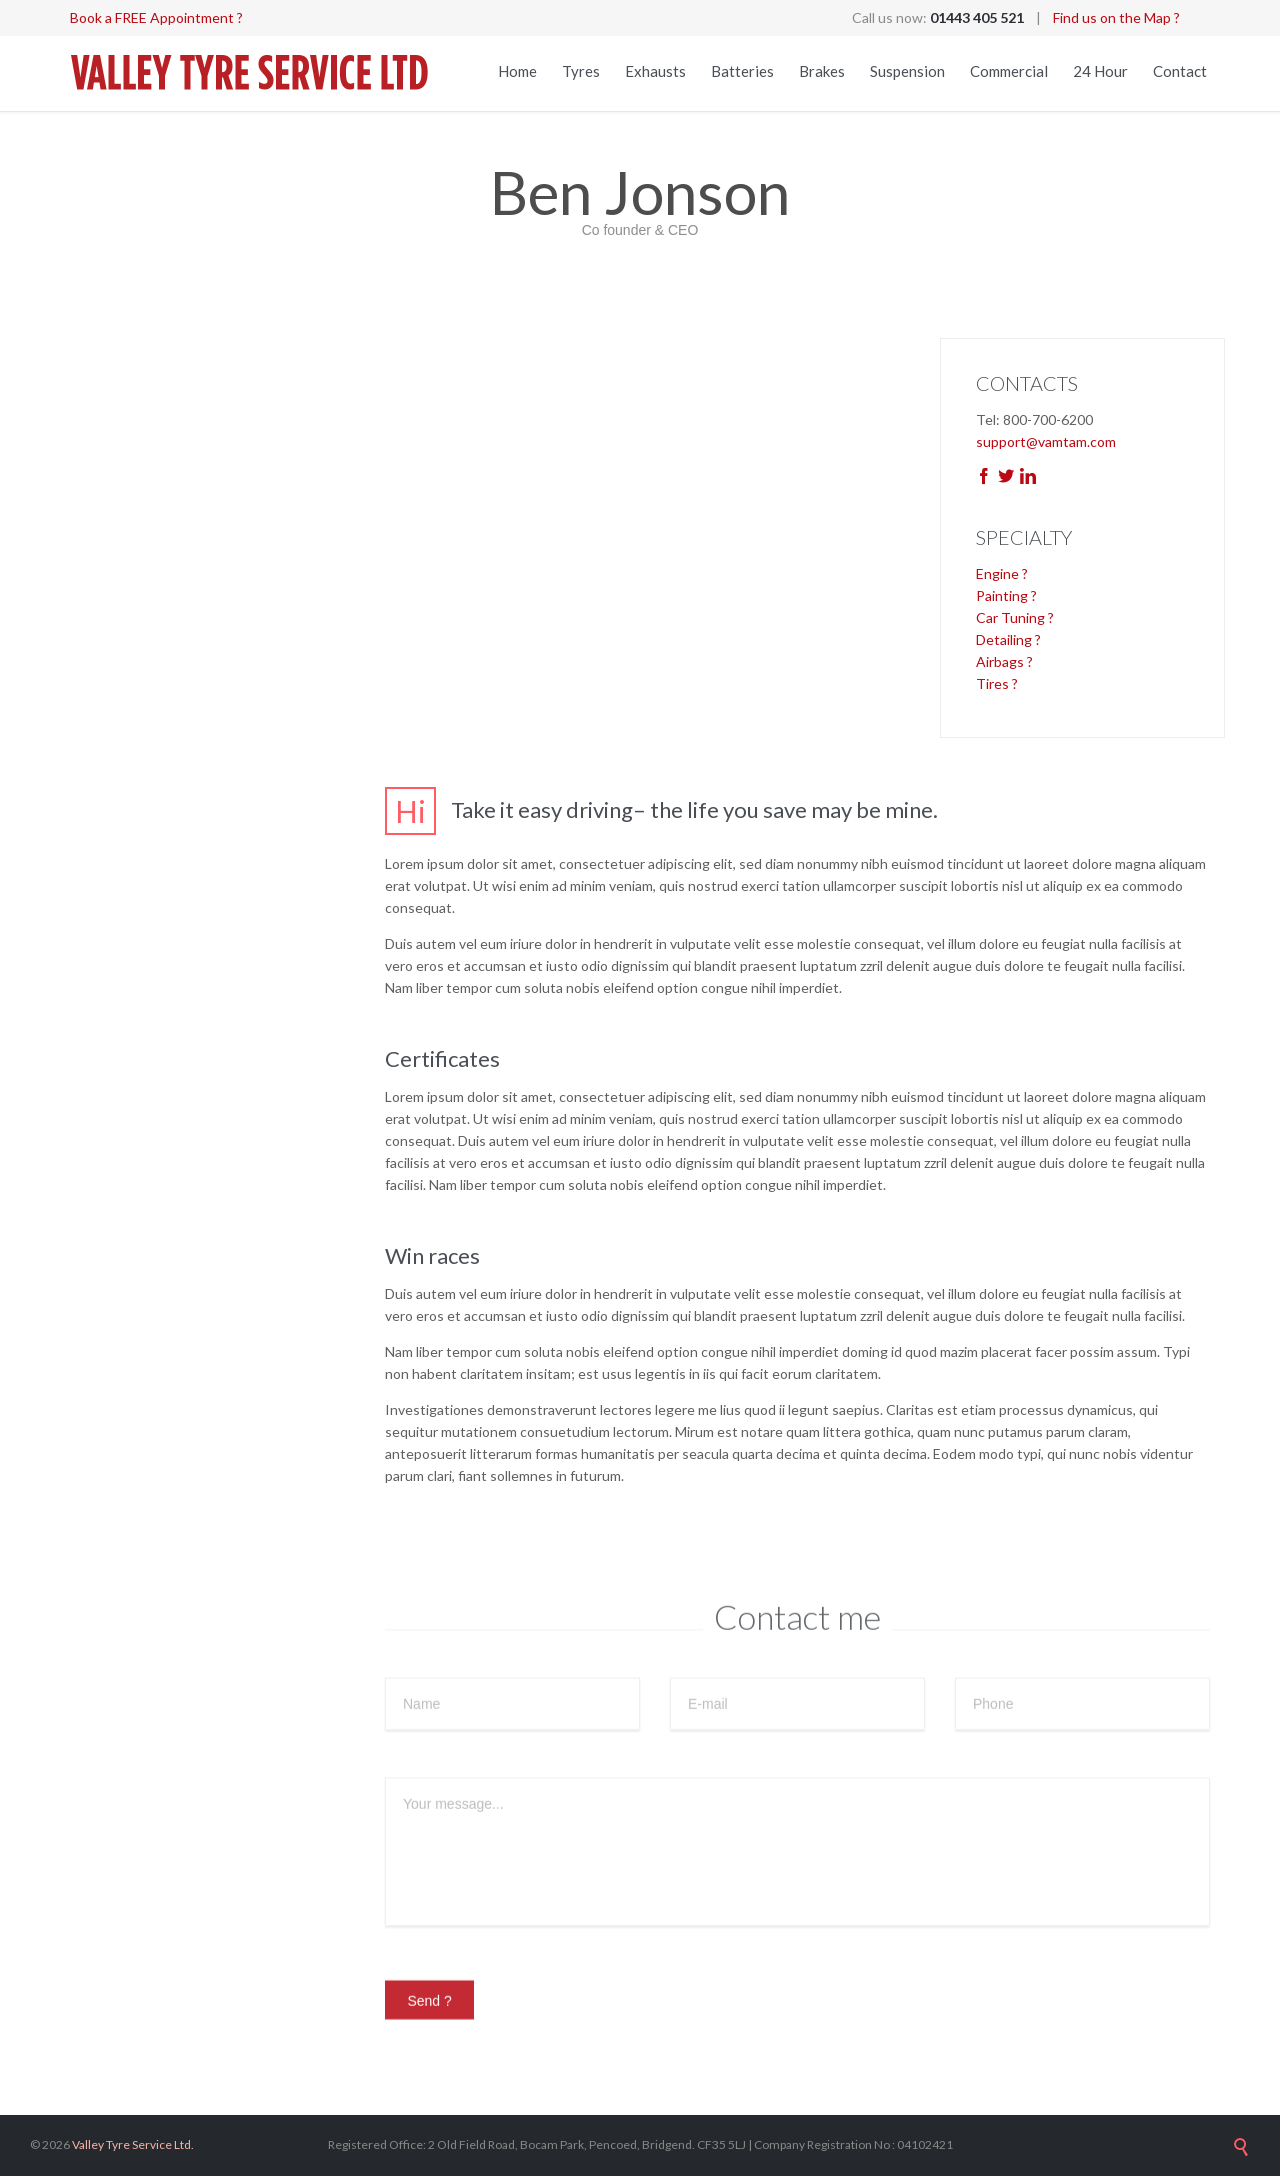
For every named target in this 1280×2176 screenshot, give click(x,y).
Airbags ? (1004, 661)
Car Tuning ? (1015, 617)
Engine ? (1002, 573)
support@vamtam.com (1046, 441)
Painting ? (1006, 595)
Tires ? (997, 683)
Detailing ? (1008, 639)
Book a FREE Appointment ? (156, 17)
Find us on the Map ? (1116, 17)
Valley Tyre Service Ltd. (133, 2144)
